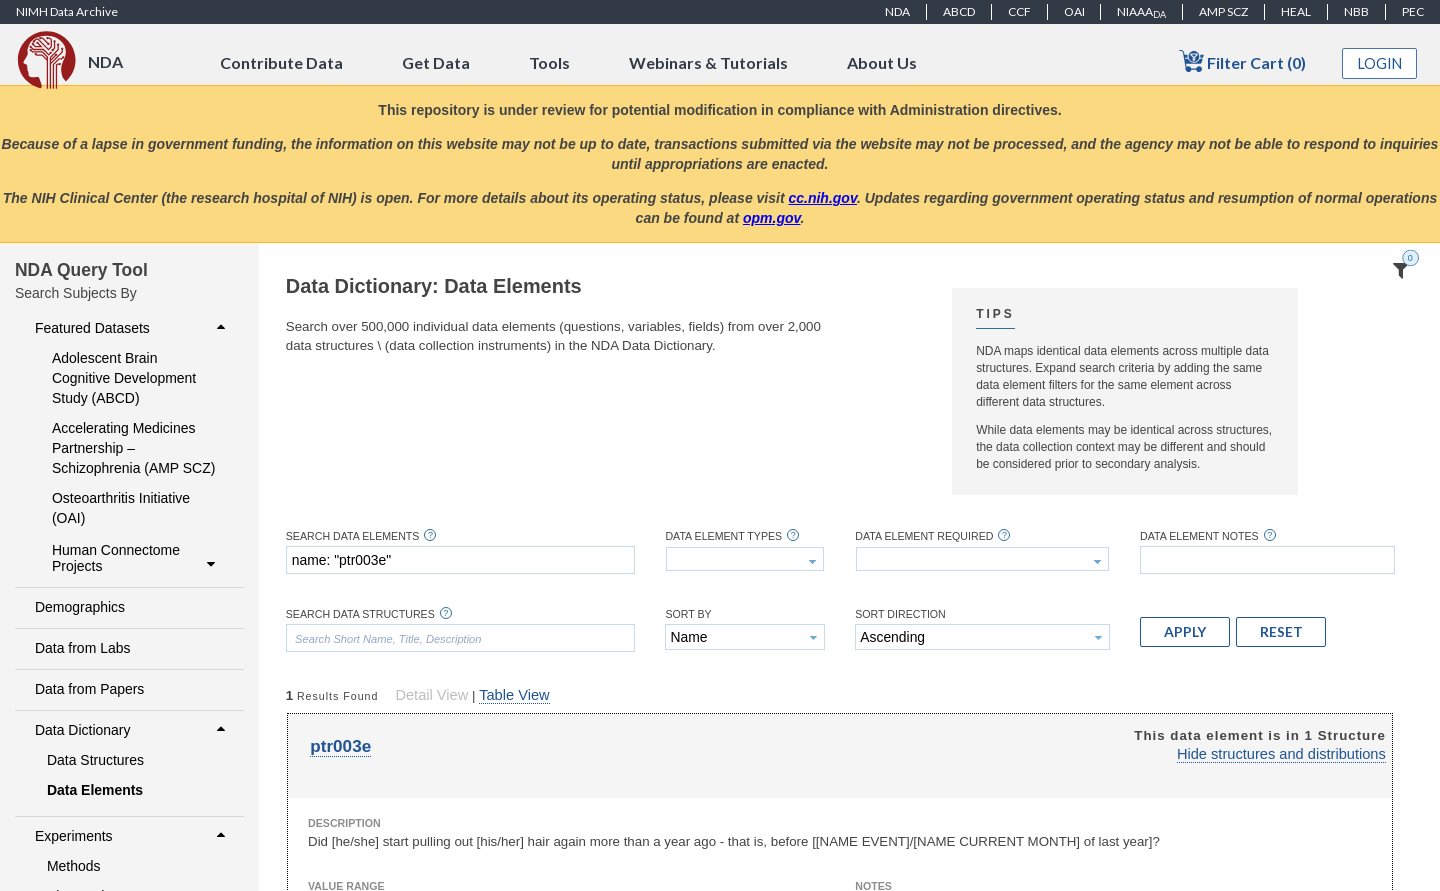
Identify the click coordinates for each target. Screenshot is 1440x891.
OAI (1074, 11)
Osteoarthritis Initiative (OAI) (121, 508)
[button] (1185, 632)
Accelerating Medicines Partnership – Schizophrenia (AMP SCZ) (133, 448)
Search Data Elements (353, 536)
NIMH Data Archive (67, 11)
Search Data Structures (360, 614)
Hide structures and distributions (1281, 754)
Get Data (436, 62)
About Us (882, 62)
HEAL (1296, 11)
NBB (1356, 11)
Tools (549, 62)
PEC (1413, 11)
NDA (897, 11)
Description (344, 823)
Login (1380, 63)
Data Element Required (924, 536)
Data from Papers (89, 689)
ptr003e (340, 746)
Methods (74, 866)
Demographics (80, 607)
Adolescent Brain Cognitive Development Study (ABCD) (124, 378)
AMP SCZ (1223, 11)
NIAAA (1141, 12)
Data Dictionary (132, 730)
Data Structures (95, 760)
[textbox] (461, 560)
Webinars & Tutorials (708, 62)
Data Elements (95, 790)
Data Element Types (723, 536)
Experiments (132, 836)
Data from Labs (82, 648)
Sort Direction (900, 614)
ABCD (959, 11)
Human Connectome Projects (136, 558)
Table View (514, 695)
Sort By (688, 614)
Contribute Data (281, 62)
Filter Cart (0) (1242, 61)
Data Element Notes (1199, 536)
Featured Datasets (132, 328)
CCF (1019, 11)
